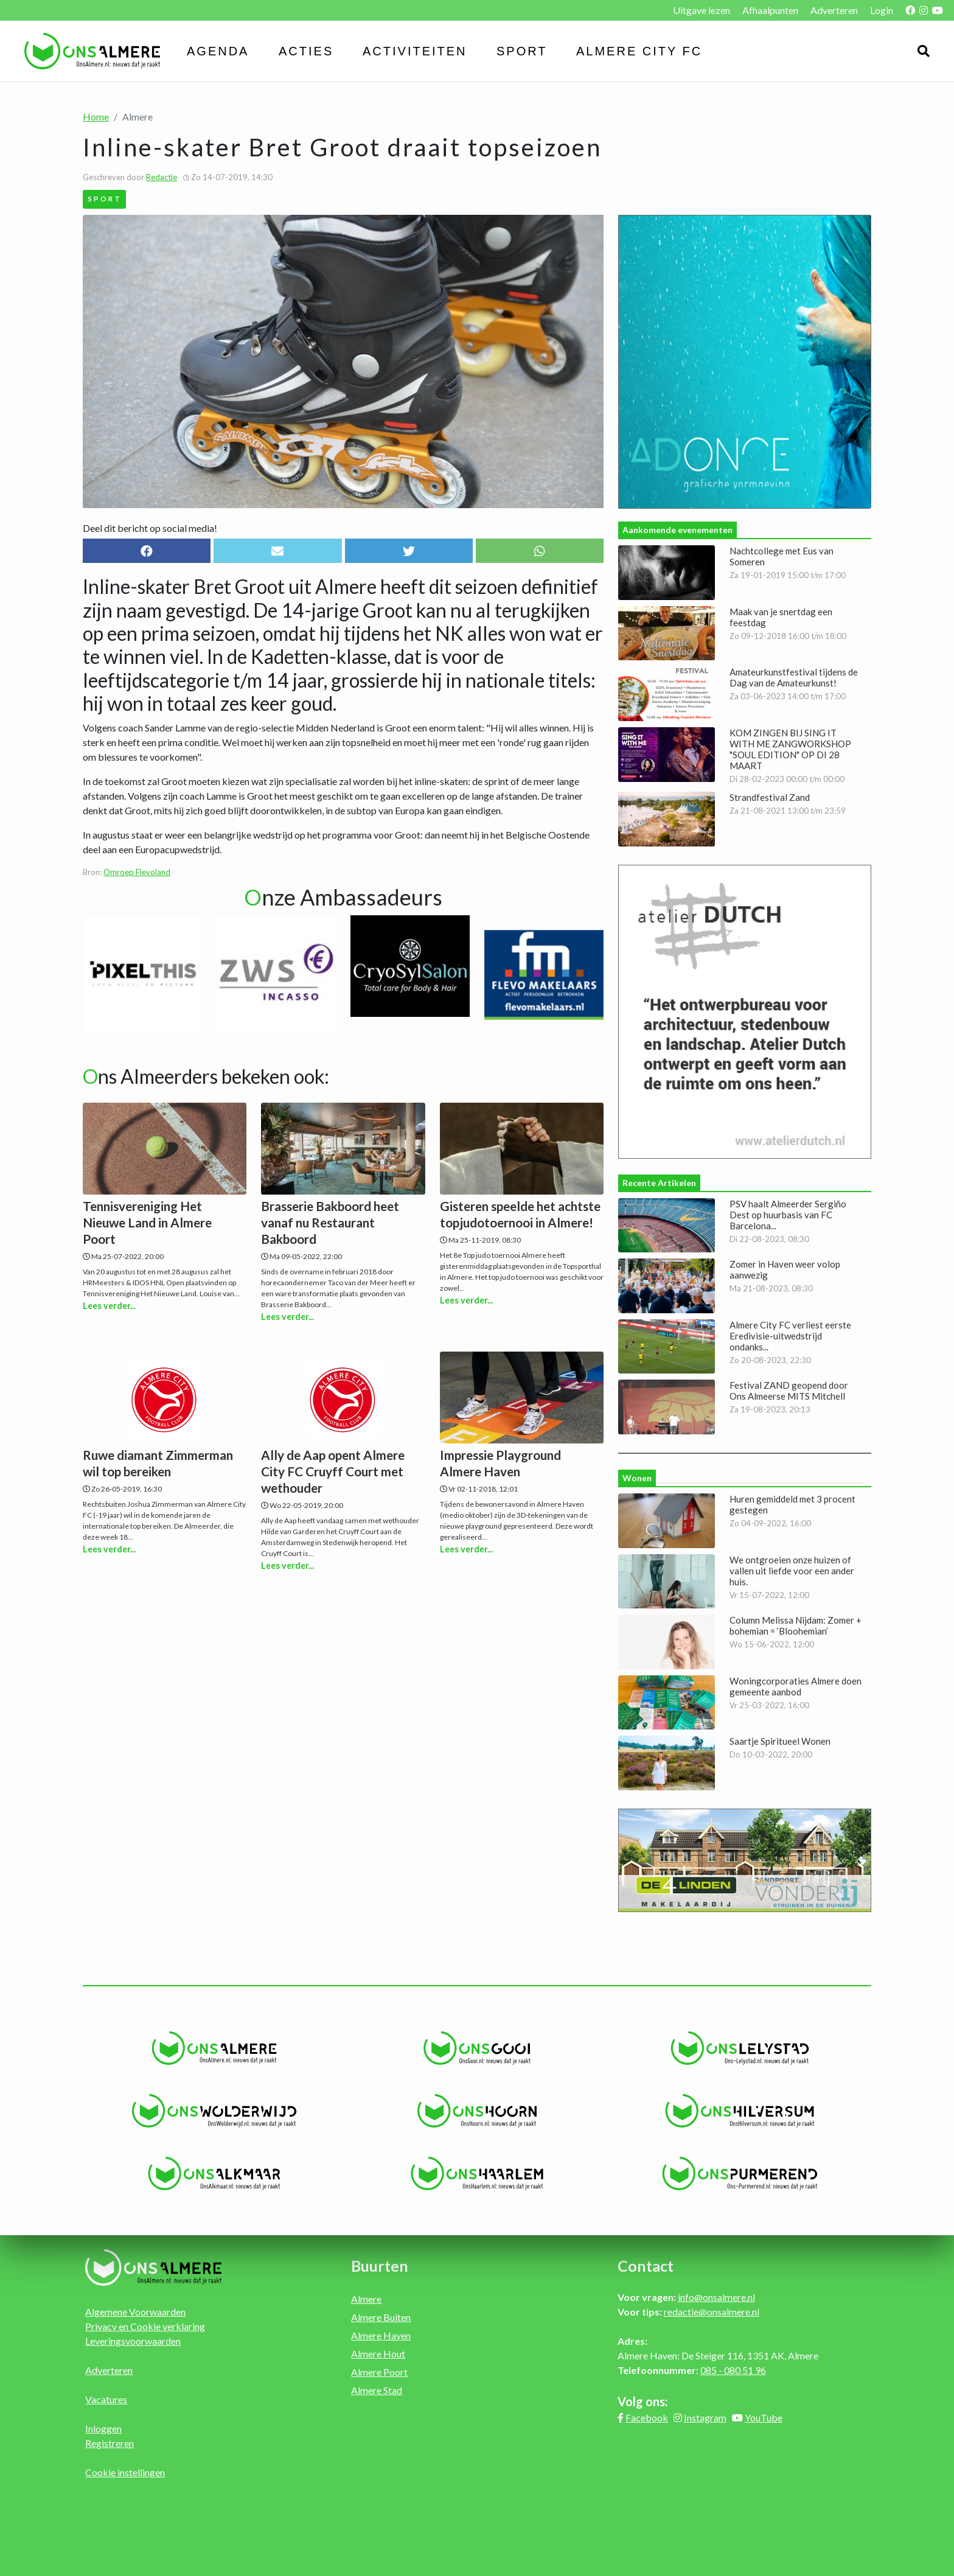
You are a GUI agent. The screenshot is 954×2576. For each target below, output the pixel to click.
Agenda (218, 51)
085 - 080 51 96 (733, 2370)
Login (881, 10)
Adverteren (834, 10)
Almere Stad (376, 2390)
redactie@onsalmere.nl (711, 2311)
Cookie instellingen (125, 2472)
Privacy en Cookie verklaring (145, 2326)
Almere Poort (379, 2372)
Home (96, 116)
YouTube (763, 2417)
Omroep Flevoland (136, 872)
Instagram (705, 2417)
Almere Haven (381, 2335)
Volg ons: (643, 2401)
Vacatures (106, 2399)
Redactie (161, 177)
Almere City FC (639, 51)
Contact (646, 2266)
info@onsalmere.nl (716, 2297)
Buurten (379, 2266)
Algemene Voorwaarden (135, 2311)
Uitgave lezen (701, 10)
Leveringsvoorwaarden (133, 2341)
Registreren (109, 2443)
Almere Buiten (381, 2317)
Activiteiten (415, 51)
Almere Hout (378, 2353)
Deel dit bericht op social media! (150, 528)
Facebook (646, 2417)
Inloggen (103, 2428)
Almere (366, 2299)
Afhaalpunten (770, 10)
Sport (522, 51)
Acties (306, 51)
